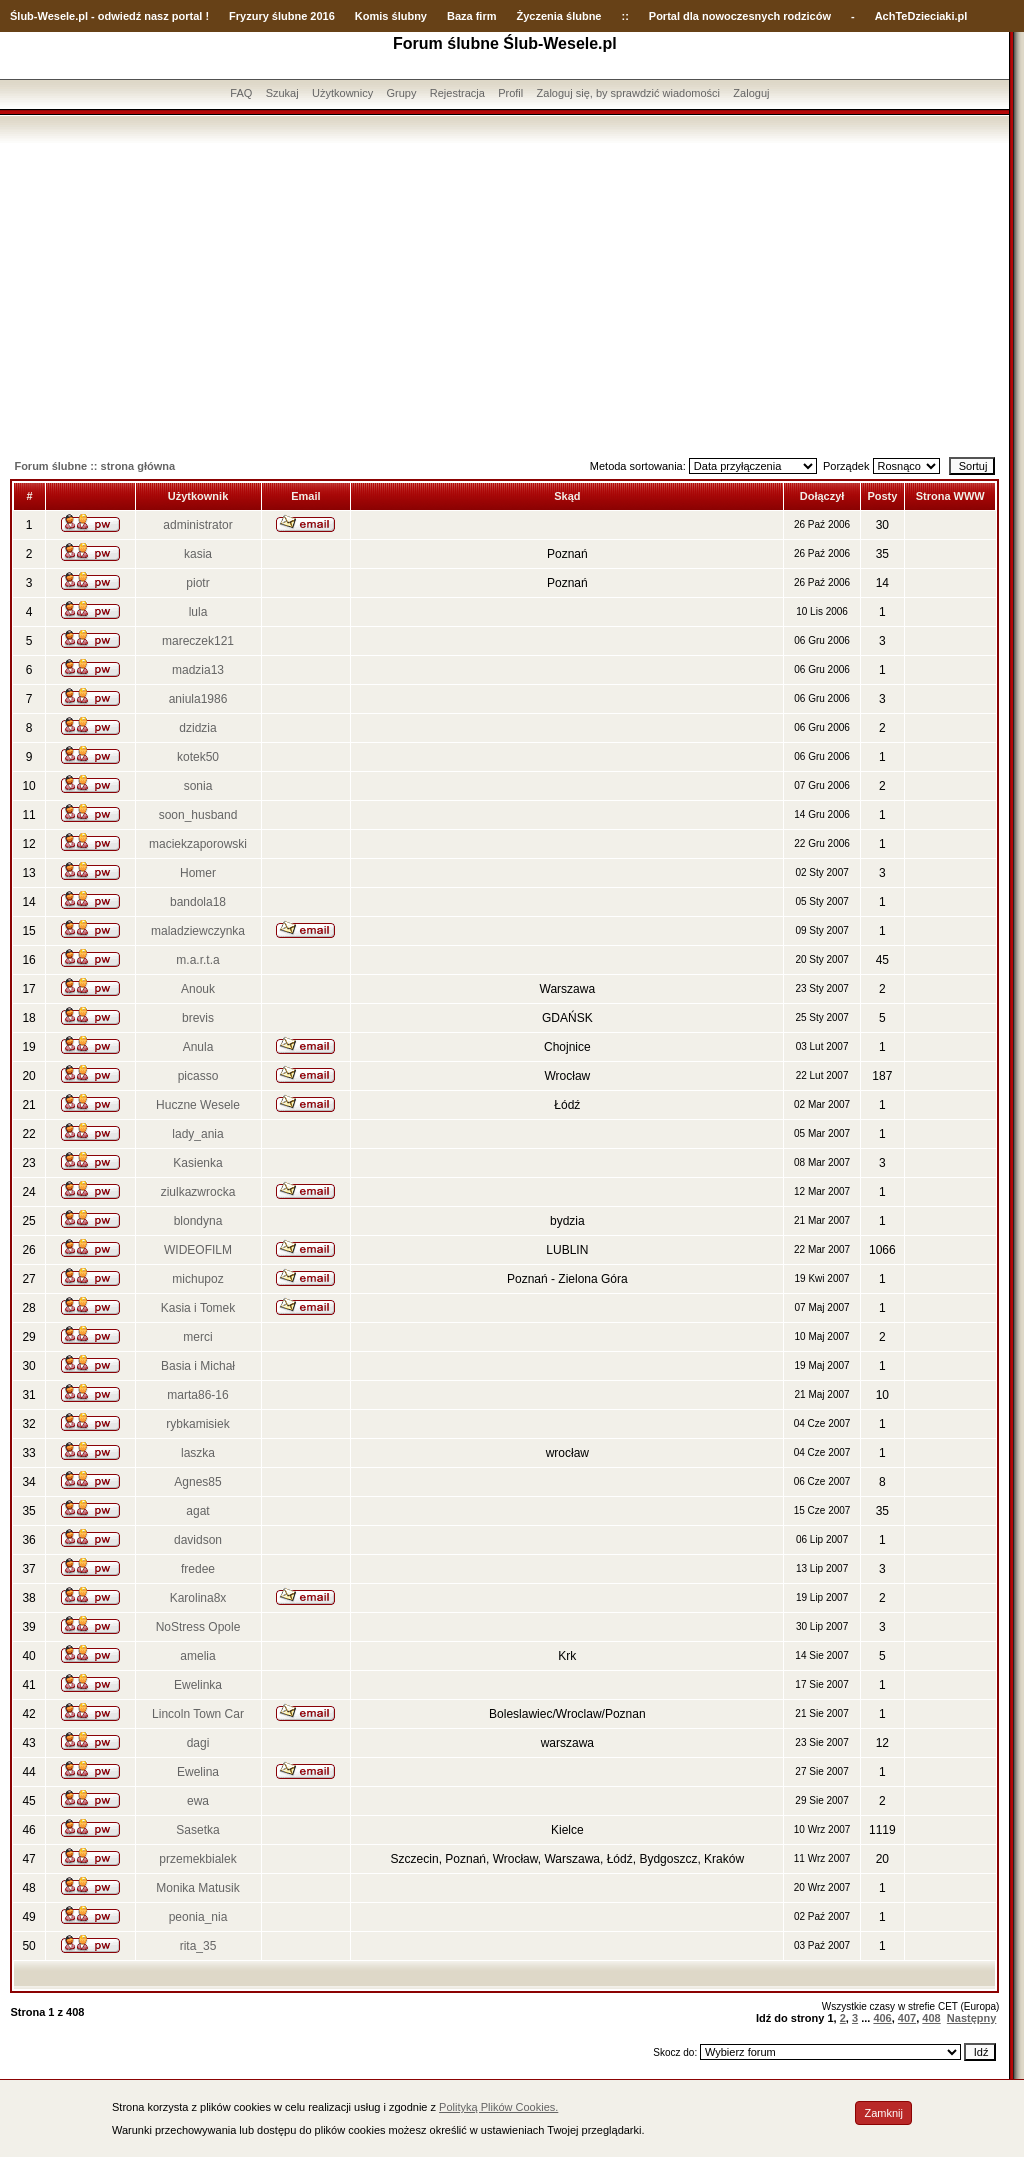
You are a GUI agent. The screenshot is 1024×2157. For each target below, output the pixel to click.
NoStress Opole (198, 1627)
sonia (198, 786)
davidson (198, 1540)
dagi (198, 1743)
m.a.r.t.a (197, 960)
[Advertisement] (504, 293)
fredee (198, 1569)
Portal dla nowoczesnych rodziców (740, 16)
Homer (198, 873)
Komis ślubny (391, 16)
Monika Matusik (197, 1888)
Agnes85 (197, 1482)
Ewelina (198, 1772)
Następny (972, 2018)
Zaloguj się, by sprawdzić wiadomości (628, 93)
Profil (510, 93)
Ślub (22, 16)
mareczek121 (198, 641)
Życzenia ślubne (559, 16)
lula (198, 612)
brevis (198, 1018)
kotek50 (198, 757)
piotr (197, 583)
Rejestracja (457, 93)
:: (624, 16)
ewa (198, 1801)
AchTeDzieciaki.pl (921, 16)
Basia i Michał (198, 1366)
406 (882, 2018)
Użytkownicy (342, 93)
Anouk (198, 989)
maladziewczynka (198, 931)
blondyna (198, 1221)
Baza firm (472, 16)
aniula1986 (198, 699)
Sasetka (197, 1830)
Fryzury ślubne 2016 (282, 16)
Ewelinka (198, 1685)
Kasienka (197, 1163)
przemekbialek (197, 1859)
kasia (198, 554)
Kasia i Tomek (198, 1308)
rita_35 (198, 1946)
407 (907, 2018)
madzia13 (198, 670)
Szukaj (282, 93)
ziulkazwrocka (198, 1192)
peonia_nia (198, 1917)
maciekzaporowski (198, 844)
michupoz (197, 1279)
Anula (198, 1047)
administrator (197, 525)
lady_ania (197, 1134)
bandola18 (198, 902)
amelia (197, 1656)
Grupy (402, 93)
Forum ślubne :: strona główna (94, 466)
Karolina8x (198, 1598)
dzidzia (197, 728)
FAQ (241, 93)
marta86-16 (197, 1395)
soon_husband (198, 815)
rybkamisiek (197, 1424)
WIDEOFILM (198, 1250)
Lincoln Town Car (198, 1714)
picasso (198, 1076)
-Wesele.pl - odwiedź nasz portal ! (121, 16)
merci (197, 1337)
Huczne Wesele (198, 1105)
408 (931, 2018)
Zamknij (883, 2113)
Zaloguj (751, 93)
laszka (198, 1453)
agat (197, 1511)
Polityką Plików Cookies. (498, 2107)
